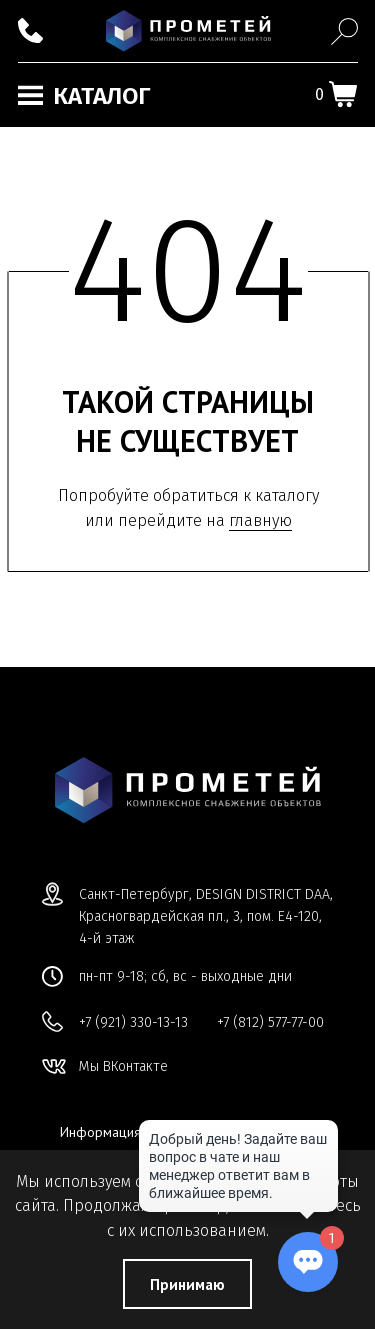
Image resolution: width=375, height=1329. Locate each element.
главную (260, 520)
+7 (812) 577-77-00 (270, 1022)
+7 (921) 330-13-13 (133, 1022)
